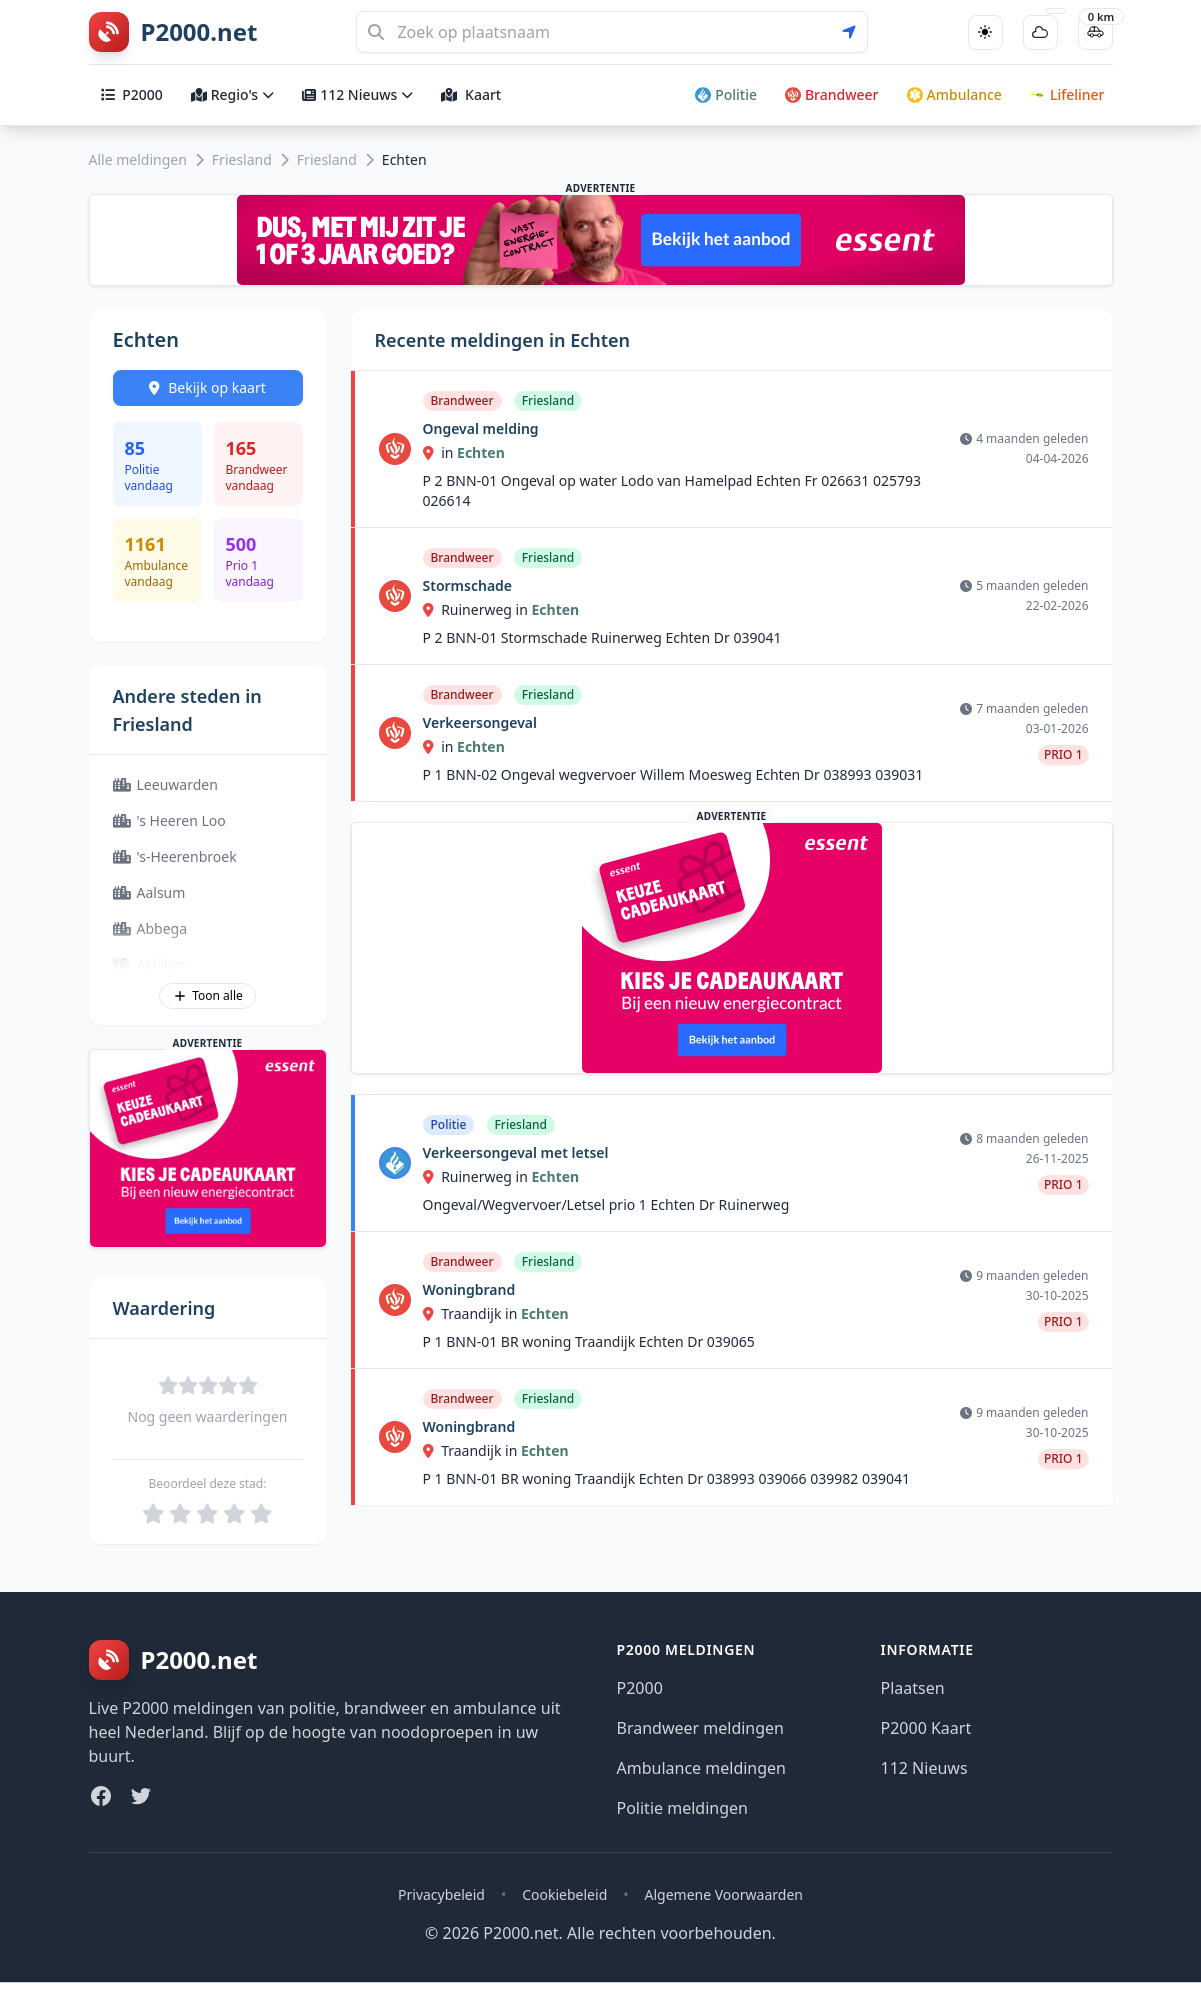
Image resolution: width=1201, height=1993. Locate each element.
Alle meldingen (138, 159)
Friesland (242, 159)
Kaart (471, 94)
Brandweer (832, 94)
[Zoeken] (612, 32)
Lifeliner (1067, 94)
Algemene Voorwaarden (724, 1894)
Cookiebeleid (564, 1894)
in (440, 452)
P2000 (132, 94)
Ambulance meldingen (702, 1768)
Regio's (232, 94)
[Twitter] (141, 1796)
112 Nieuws (357, 94)
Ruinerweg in (477, 609)
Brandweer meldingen (701, 1728)
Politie (726, 94)
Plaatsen (913, 1688)
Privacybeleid (441, 1894)
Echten (481, 452)
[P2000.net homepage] (173, 32)
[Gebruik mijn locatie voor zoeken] (855, 32)
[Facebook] (101, 1796)
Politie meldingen (682, 1808)
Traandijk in (472, 1313)
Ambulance (954, 94)
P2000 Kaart (926, 1728)
